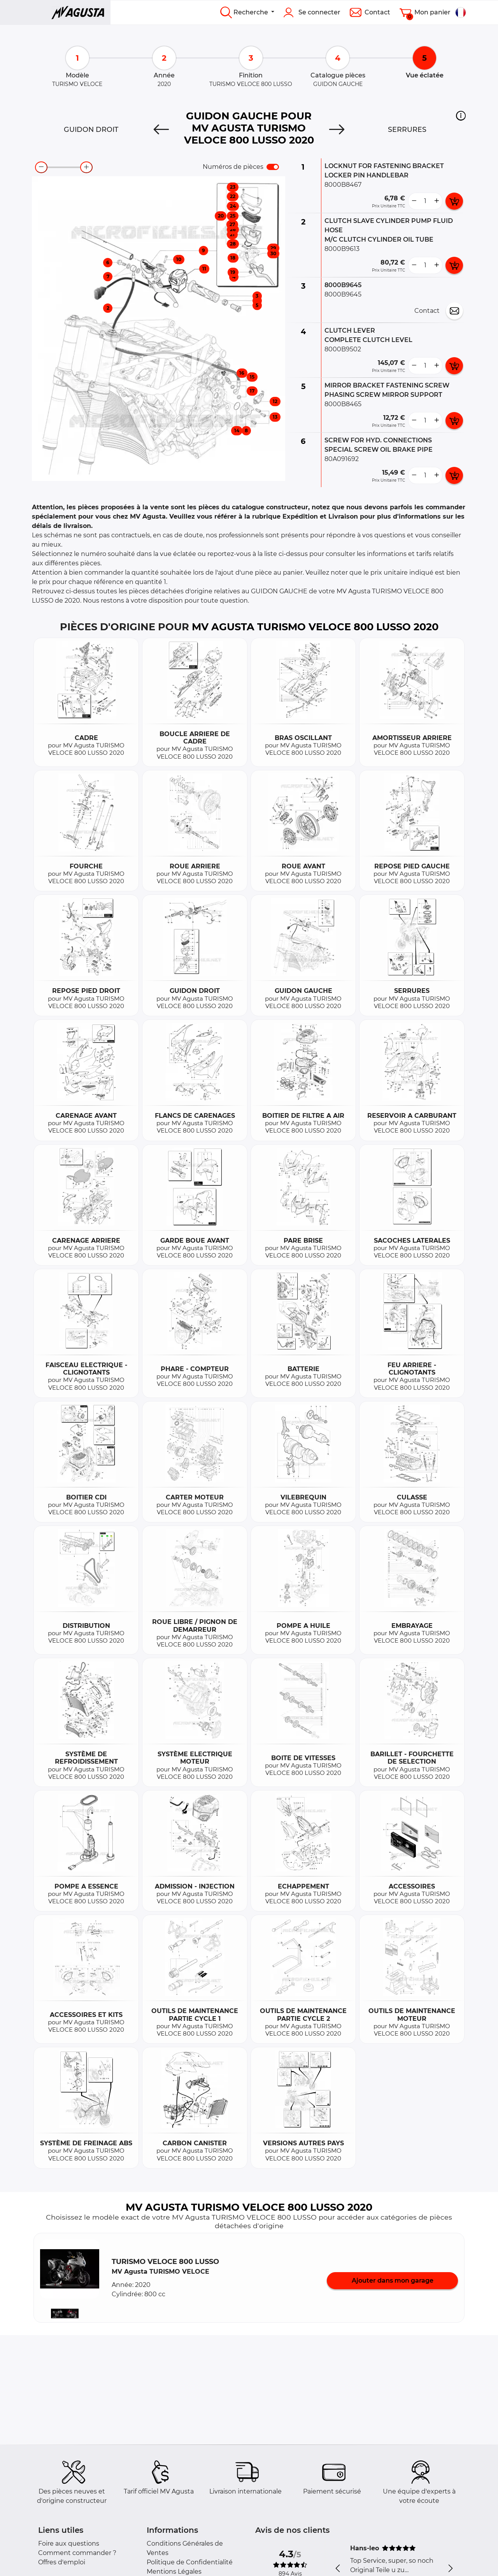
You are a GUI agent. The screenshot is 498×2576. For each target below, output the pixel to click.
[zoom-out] (41, 167)
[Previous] (161, 129)
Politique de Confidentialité (190, 2562)
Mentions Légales (174, 2571)
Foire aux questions (68, 2543)
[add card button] (454, 201)
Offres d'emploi (61, 2562)
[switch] (273, 167)
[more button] (436, 201)
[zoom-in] (86, 167)
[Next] (336, 129)
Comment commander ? (77, 2553)
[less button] (414, 201)
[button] (461, 115)
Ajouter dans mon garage (392, 2280)
